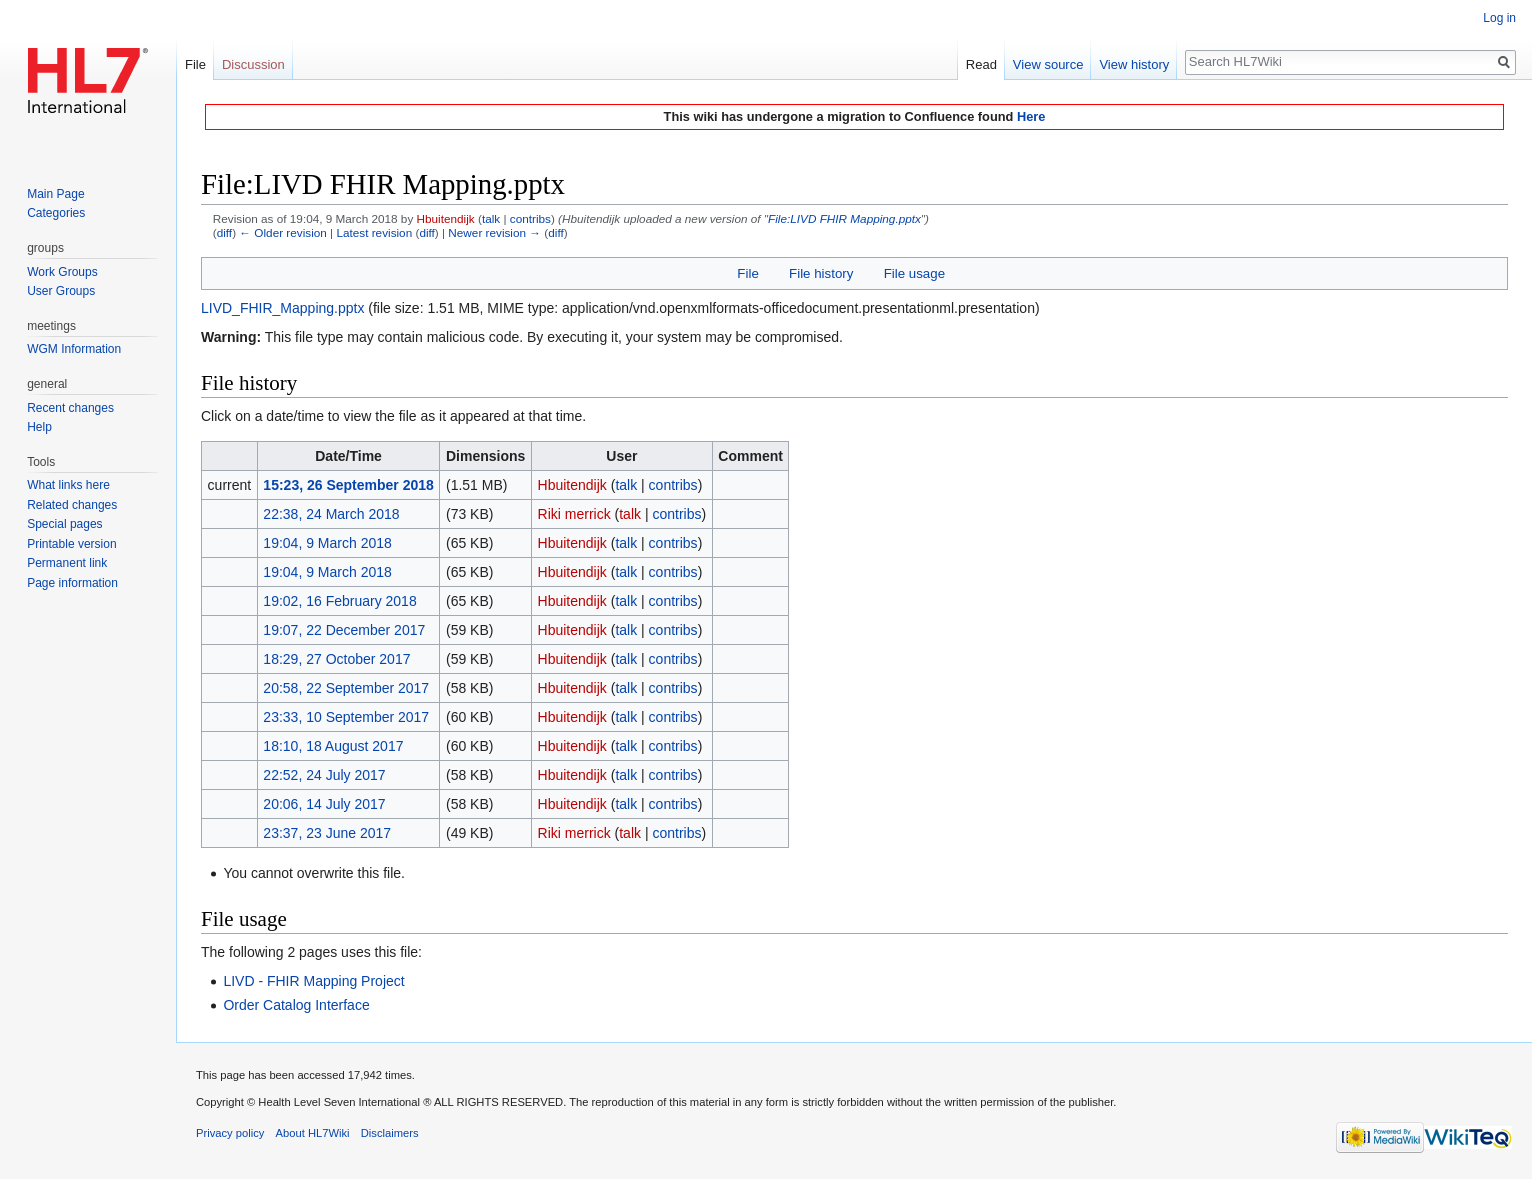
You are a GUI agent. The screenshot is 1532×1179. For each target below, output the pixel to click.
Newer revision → (494, 232)
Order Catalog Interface (296, 1005)
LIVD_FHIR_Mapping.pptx (282, 308)
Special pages (64, 524)
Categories (56, 213)
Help (39, 427)
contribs (530, 218)
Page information (72, 583)
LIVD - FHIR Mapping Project (313, 981)
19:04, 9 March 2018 (327, 543)
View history (1134, 64)
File (747, 273)
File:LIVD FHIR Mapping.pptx (844, 218)
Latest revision (374, 232)
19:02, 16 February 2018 (339, 601)
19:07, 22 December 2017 (344, 630)
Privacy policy (230, 1133)
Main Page (55, 194)
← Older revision (283, 232)
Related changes (72, 505)
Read (981, 64)
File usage (914, 273)
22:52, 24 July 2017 (324, 775)
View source (1048, 64)
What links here (68, 485)
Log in (1499, 18)
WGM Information (74, 349)
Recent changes (70, 408)
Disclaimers (390, 1133)
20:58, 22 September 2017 (346, 688)
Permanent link (67, 563)
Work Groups (62, 272)
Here (1031, 116)
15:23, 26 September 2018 (348, 485)
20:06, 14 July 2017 (324, 804)
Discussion (253, 64)
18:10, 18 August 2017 (333, 746)
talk (491, 218)
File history (821, 273)
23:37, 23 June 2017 (327, 833)
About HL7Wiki (313, 1133)
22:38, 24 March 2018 (331, 514)
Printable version (71, 544)
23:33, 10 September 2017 (346, 717)
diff (224, 232)
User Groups (61, 291)
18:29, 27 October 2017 (336, 659)
